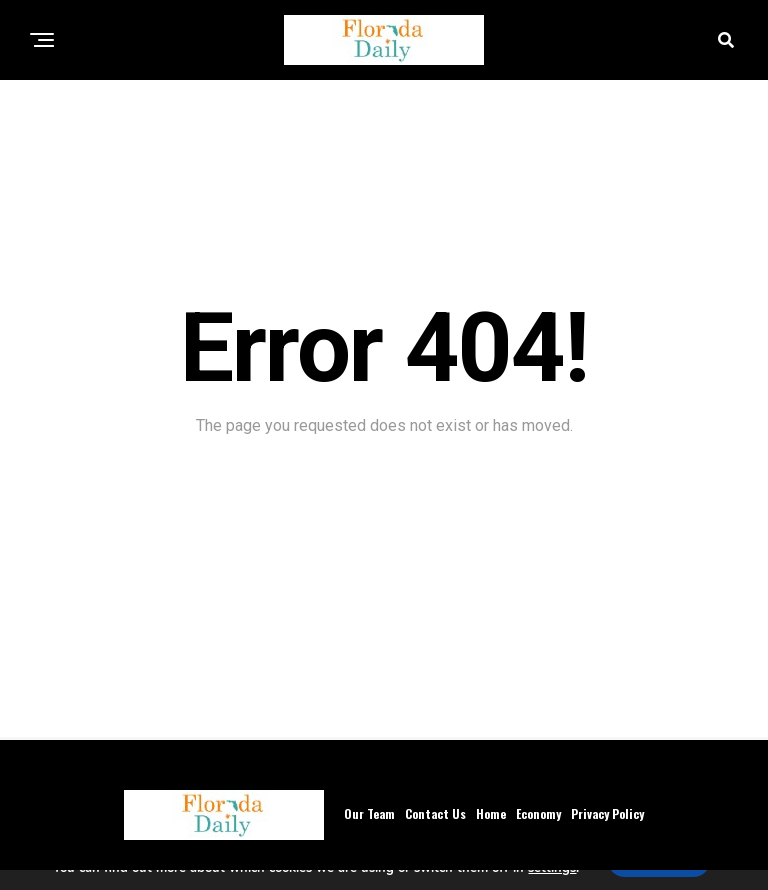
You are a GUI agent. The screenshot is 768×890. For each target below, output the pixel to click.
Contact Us (435, 813)
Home (491, 813)
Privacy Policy (607, 813)
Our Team (369, 813)
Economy (538, 813)
